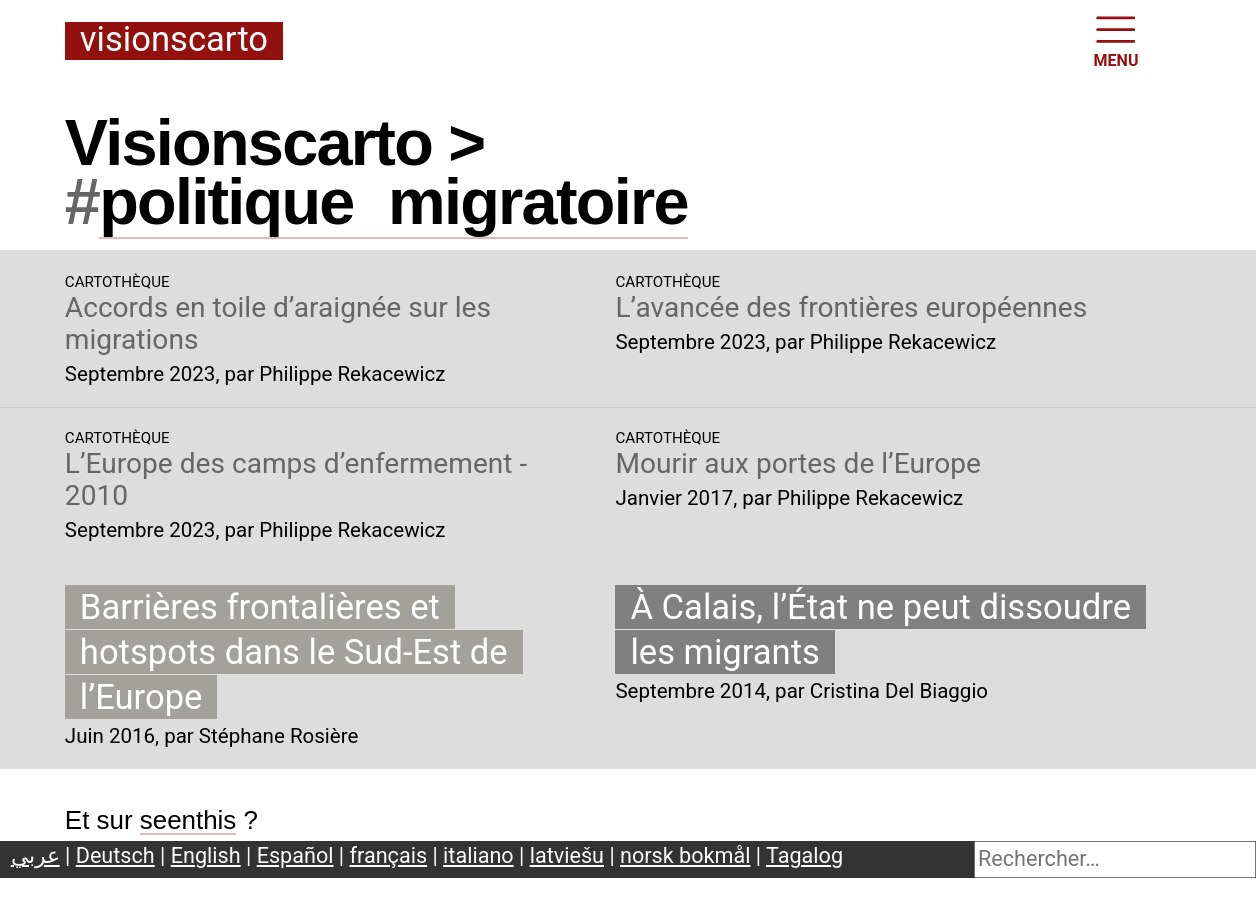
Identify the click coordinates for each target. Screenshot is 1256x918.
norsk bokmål (685, 855)
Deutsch (115, 855)
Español (295, 855)
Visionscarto (174, 40)
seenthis (188, 820)
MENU (1116, 40)
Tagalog (804, 855)
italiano (478, 855)
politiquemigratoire (393, 201)
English (206, 855)
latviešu (567, 855)
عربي (35, 855)
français (389, 855)
